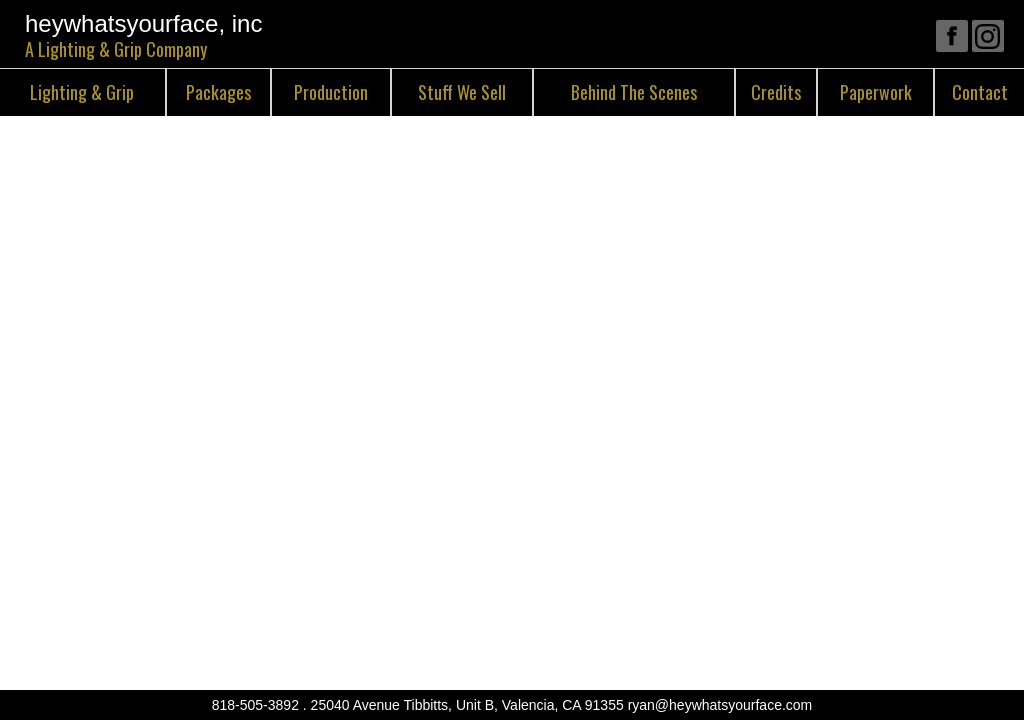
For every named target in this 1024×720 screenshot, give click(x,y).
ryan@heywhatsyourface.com (720, 705)
